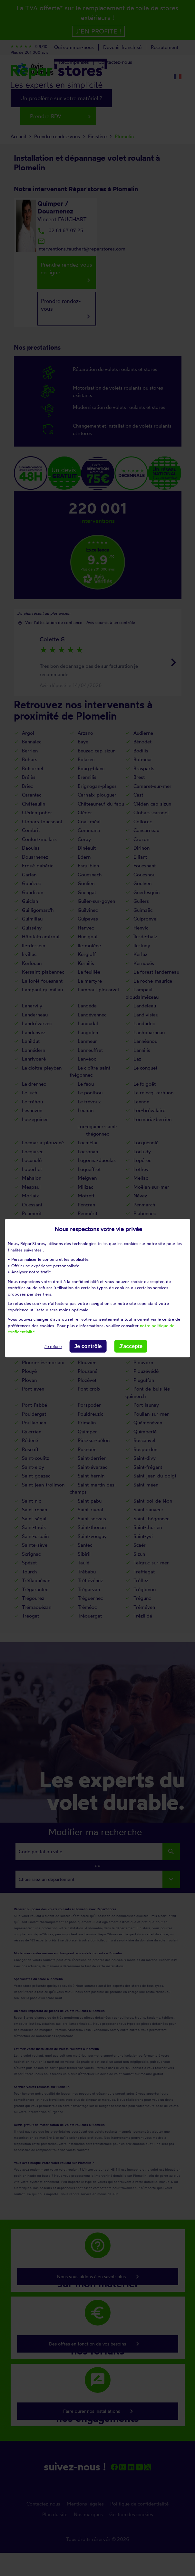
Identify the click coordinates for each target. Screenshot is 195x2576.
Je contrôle (88, 1346)
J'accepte (130, 1346)
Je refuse (53, 1346)
